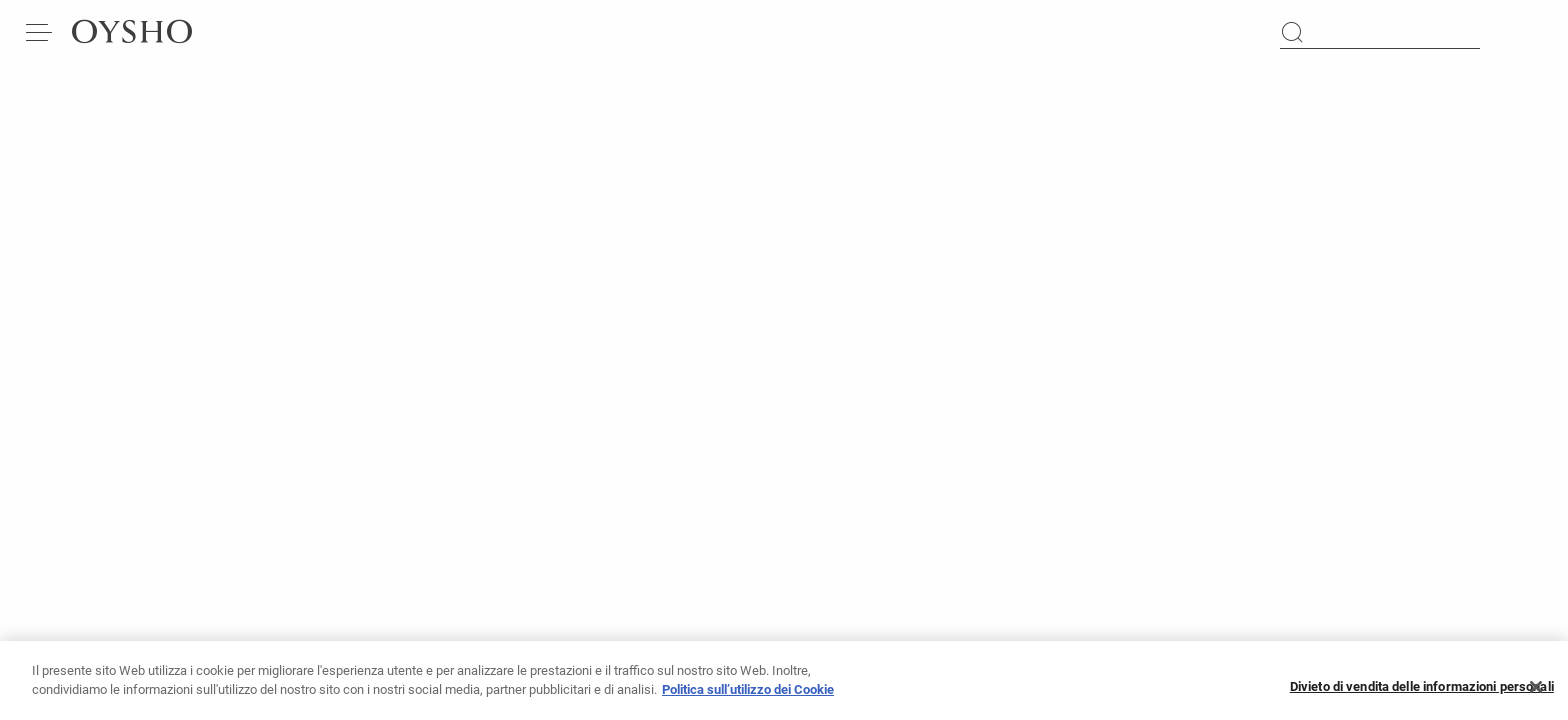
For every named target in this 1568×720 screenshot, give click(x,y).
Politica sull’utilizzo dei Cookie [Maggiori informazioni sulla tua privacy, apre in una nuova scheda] (748, 697)
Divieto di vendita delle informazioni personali (1422, 694)
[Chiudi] (1536, 694)
